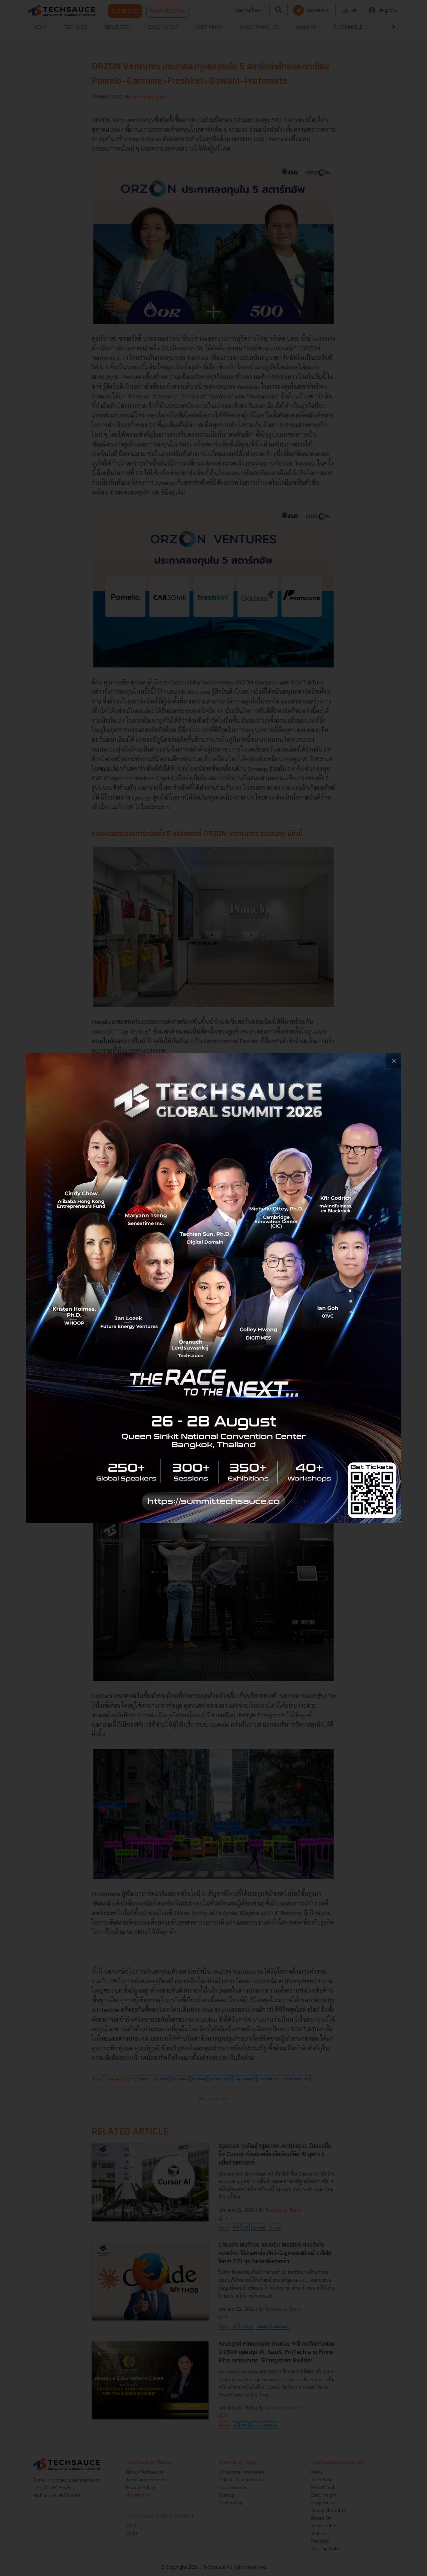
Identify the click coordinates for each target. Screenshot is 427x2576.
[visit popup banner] (213, 1288)
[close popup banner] (393, 1060)
